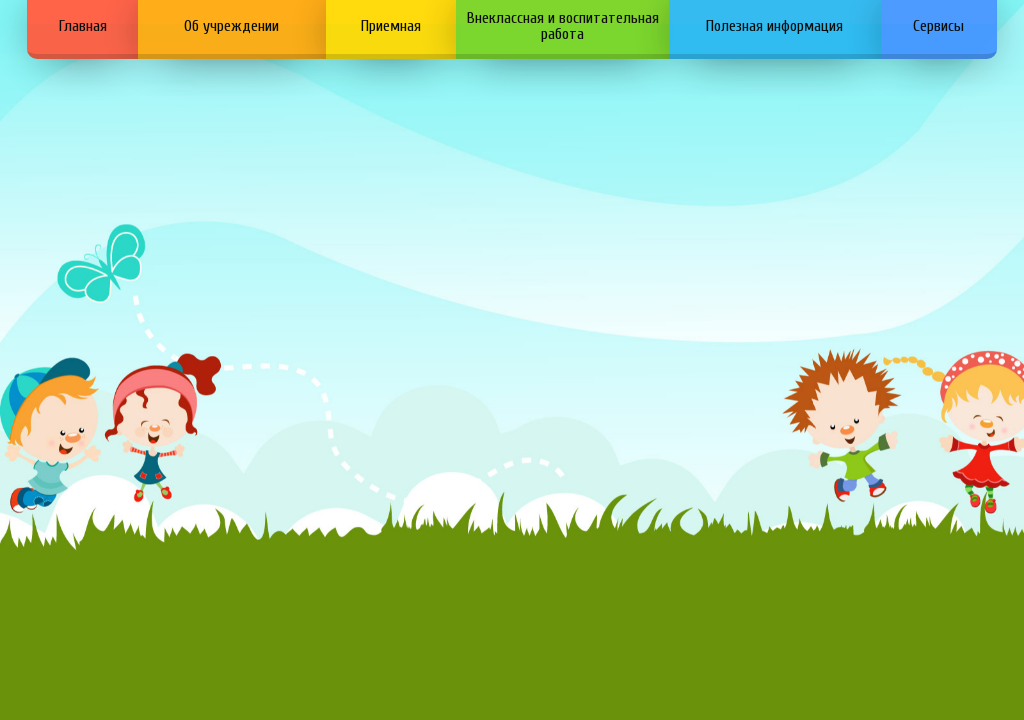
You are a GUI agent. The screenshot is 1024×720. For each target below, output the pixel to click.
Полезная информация (774, 26)
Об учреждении (231, 26)
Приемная (391, 26)
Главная (83, 26)
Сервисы (938, 26)
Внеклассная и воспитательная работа (563, 26)
